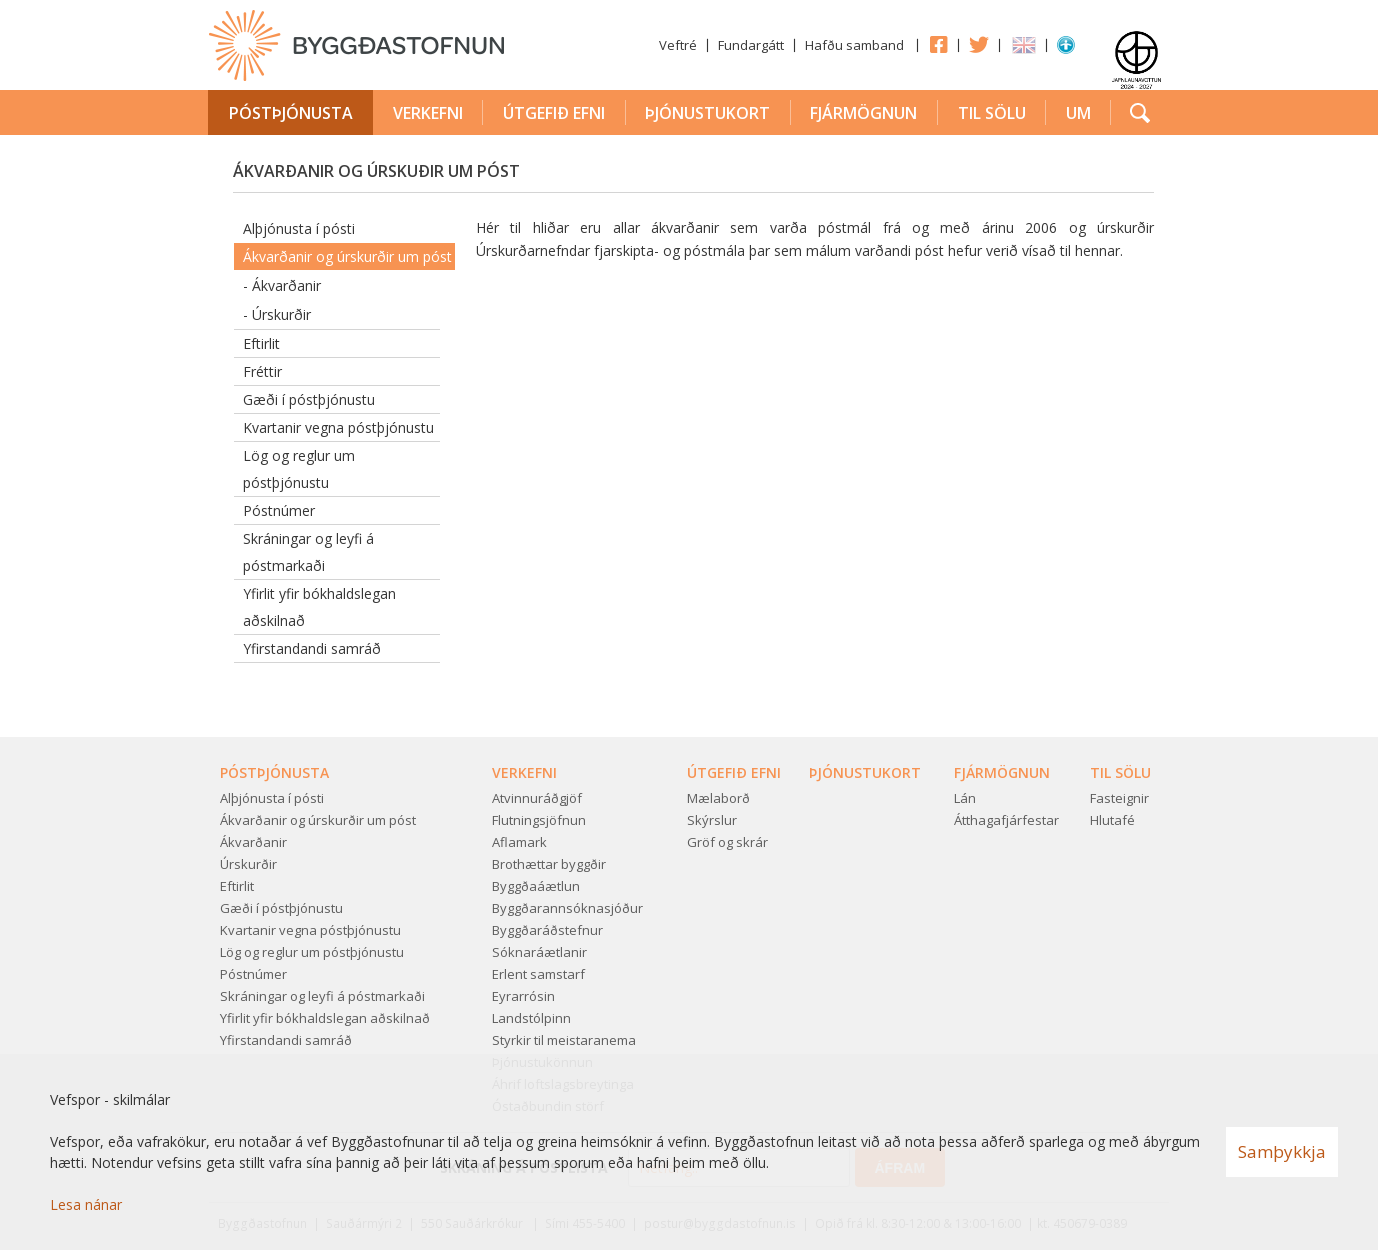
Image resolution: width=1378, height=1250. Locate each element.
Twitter (979, 44)
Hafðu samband (854, 45)
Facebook (938, 44)
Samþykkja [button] (1282, 1151)
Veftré (678, 45)
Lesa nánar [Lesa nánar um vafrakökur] (86, 1204)
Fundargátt (751, 45)
